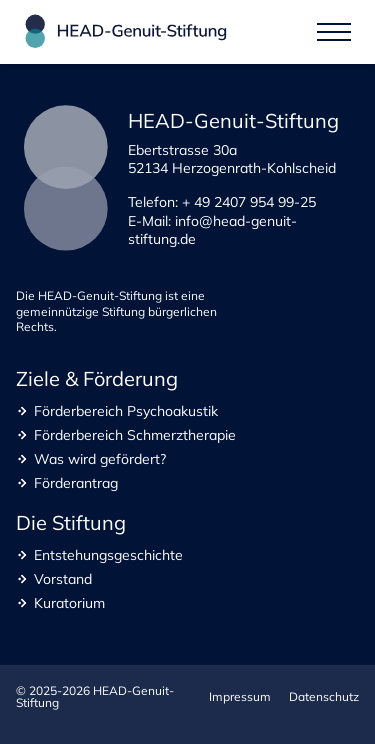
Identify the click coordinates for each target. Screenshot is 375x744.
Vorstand (63, 579)
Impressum (240, 696)
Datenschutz (324, 696)
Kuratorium (69, 603)
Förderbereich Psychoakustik (126, 411)
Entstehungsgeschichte (108, 555)
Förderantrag (76, 483)
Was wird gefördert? (100, 459)
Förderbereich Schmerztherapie (135, 435)
